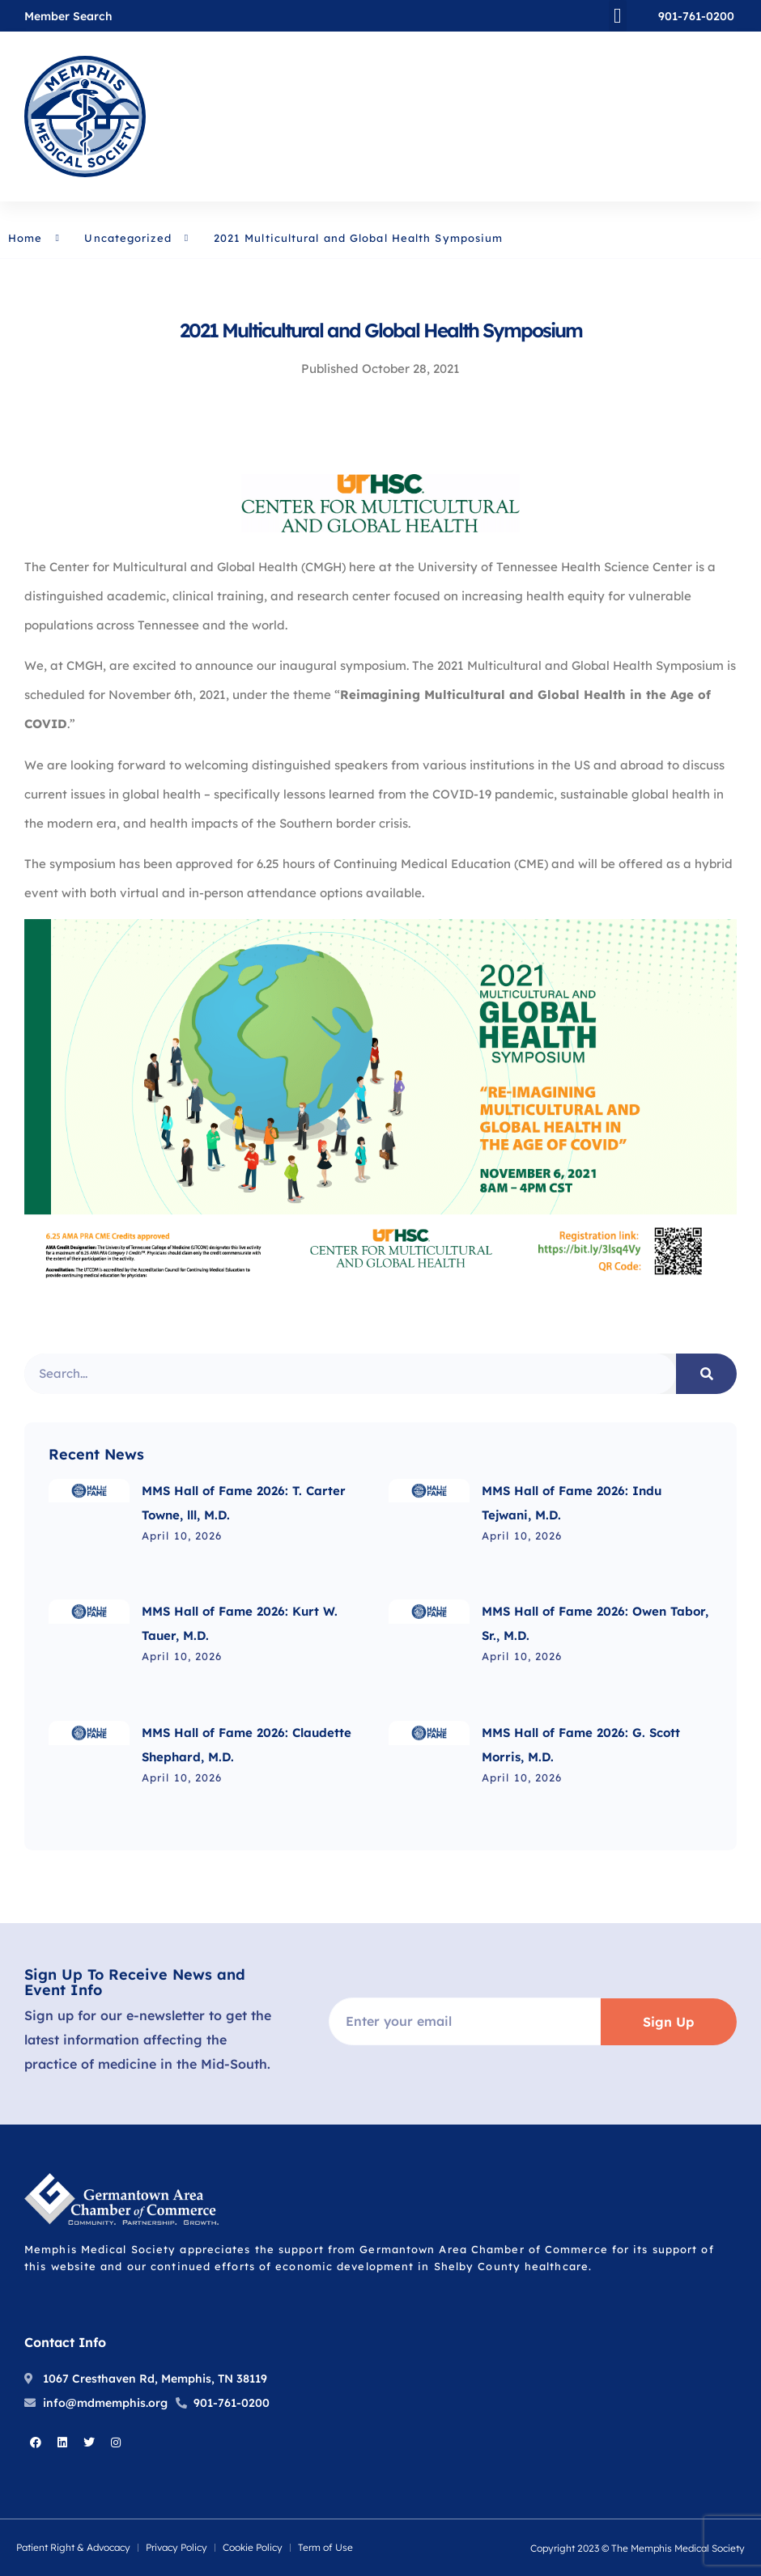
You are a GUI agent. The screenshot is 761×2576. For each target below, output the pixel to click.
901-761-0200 (696, 16)
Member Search (68, 16)
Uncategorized (127, 237)
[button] (618, 16)
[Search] (706, 1374)
